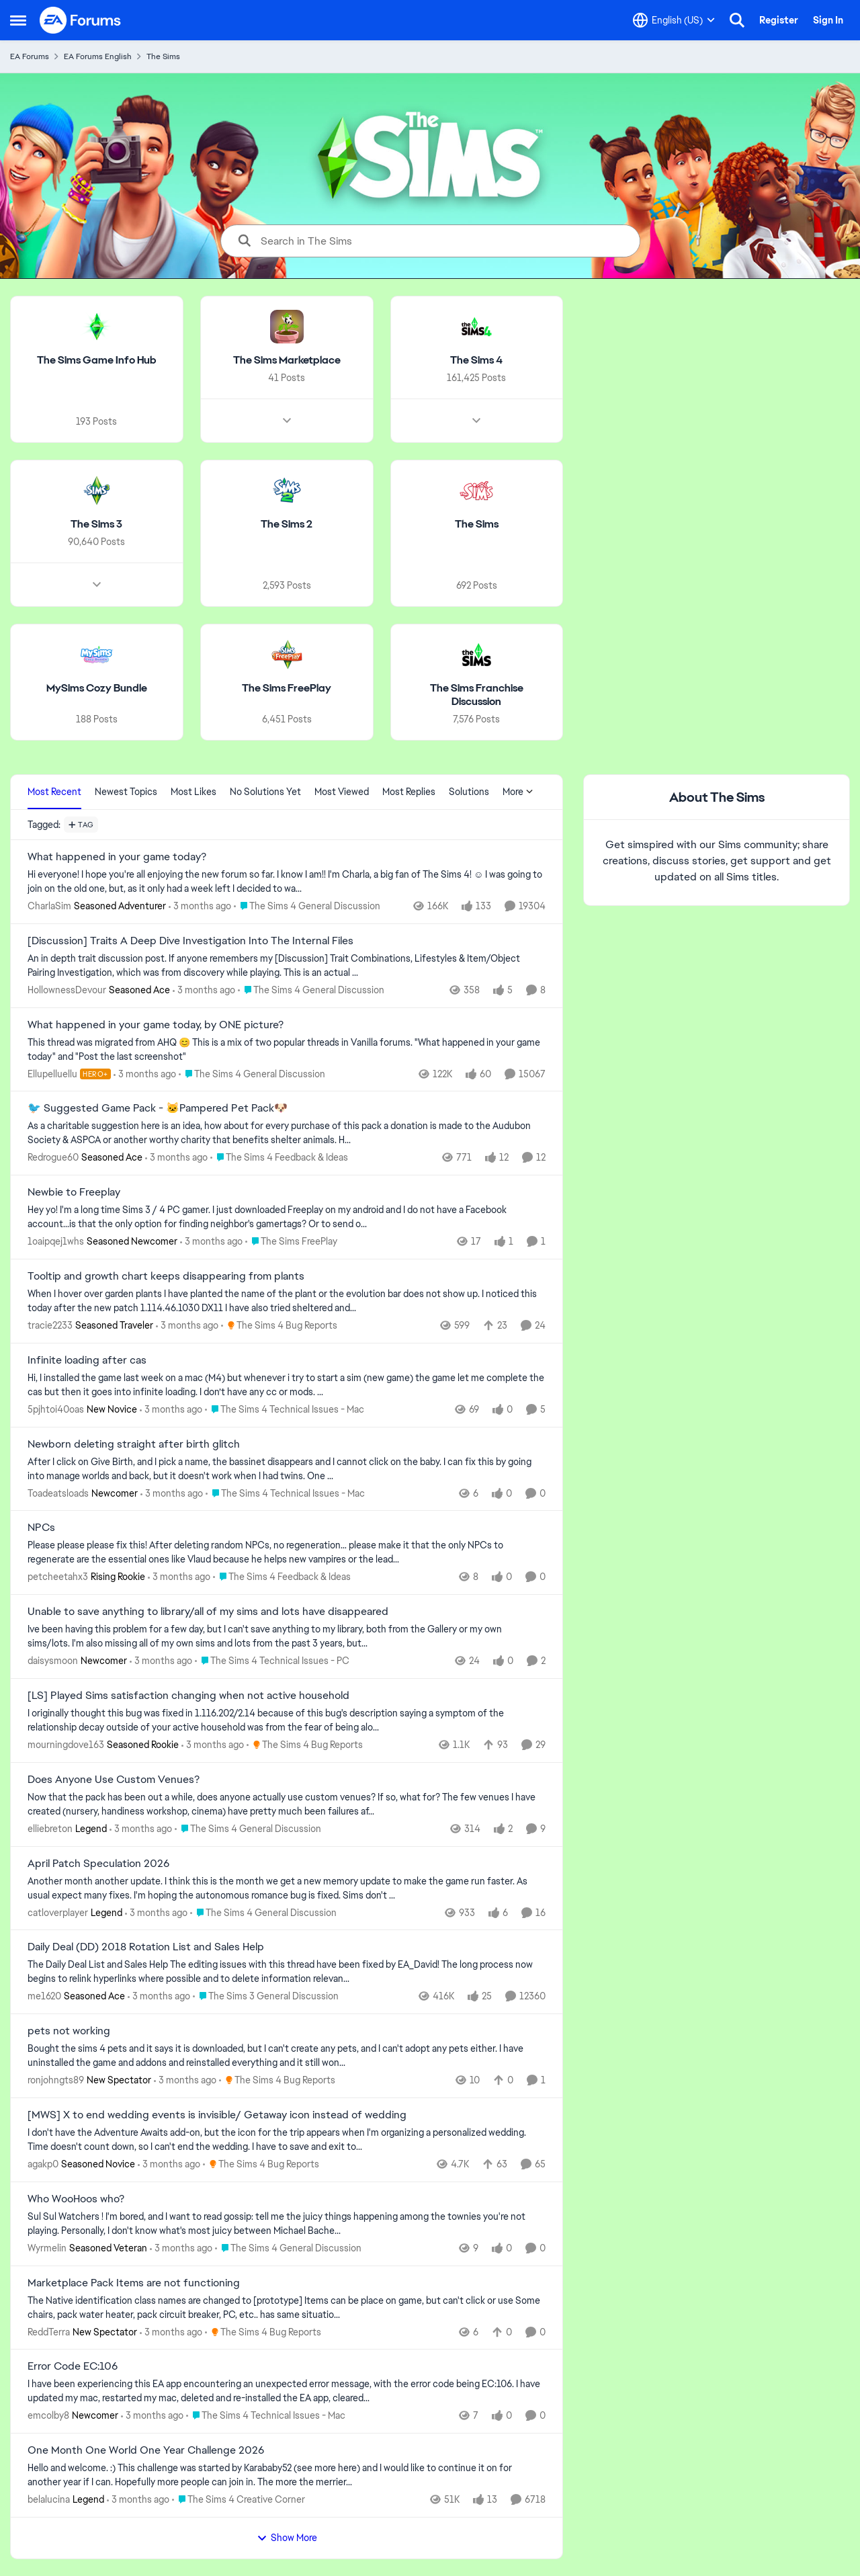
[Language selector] (674, 20)
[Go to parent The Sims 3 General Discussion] (266, 1996)
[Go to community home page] (81, 20)
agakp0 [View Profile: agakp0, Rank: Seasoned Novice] (43, 2164)
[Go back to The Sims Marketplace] (287, 361)
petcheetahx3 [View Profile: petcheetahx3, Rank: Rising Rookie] (58, 1577)
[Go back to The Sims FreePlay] (286, 688)
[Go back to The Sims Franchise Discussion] (477, 695)
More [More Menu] (518, 792)
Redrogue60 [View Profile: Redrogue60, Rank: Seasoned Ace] (53, 1157)
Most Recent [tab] (54, 792)
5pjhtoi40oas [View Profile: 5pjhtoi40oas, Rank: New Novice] (56, 1409)
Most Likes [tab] (193, 792)
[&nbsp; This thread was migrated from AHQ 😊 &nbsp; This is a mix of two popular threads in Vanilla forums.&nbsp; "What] (287, 1049)
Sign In (828, 20)
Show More (287, 2538)
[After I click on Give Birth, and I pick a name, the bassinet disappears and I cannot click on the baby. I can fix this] (287, 1468)
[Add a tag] (81, 825)
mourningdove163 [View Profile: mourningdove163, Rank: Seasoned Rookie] (66, 1745)
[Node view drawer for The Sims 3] (97, 584)
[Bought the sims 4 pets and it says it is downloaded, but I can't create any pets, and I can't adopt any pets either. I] (287, 2056)
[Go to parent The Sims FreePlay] (291, 1242)
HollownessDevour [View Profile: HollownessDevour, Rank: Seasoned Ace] (67, 990)
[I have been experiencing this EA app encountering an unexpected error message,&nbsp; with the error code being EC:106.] (287, 2391)
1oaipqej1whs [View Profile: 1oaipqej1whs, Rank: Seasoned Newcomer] (56, 1241)
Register (778, 20)
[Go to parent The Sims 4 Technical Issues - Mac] (284, 1410)
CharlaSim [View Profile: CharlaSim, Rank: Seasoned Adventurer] (49, 906)
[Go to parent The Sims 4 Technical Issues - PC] (272, 1661)
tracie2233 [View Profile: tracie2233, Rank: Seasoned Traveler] (50, 1325)
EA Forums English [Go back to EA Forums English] (98, 56)
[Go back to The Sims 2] (286, 524)
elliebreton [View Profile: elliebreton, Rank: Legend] (50, 1829)
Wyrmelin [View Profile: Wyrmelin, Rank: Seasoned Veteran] (47, 2248)
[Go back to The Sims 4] (476, 361)
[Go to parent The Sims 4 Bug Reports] (279, 1326)
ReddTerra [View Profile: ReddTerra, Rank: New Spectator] (49, 2331)
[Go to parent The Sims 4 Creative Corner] (238, 2500)
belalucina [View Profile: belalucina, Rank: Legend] (49, 2499)
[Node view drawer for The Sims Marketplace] (287, 421)
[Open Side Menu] (18, 20)
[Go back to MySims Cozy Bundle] (96, 688)
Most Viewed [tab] (341, 792)
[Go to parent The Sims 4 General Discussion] (307, 906)
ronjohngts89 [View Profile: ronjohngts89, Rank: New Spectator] (56, 2080)
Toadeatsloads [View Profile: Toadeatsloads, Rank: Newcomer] (58, 1493)
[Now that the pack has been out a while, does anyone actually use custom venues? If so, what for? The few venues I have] (287, 1804)
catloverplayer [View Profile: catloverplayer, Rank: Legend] (58, 1912)
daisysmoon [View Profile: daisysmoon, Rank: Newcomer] (53, 1661)
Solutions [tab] (469, 792)
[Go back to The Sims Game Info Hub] (97, 361)
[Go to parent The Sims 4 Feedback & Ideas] (279, 1158)
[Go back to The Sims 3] (96, 524)
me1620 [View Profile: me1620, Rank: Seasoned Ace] (44, 1996)
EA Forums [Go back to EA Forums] (29, 56)
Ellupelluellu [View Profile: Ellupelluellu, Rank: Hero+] (52, 1073)
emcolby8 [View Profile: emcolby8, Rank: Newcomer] (48, 2415)
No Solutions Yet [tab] (265, 792)
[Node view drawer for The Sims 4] (476, 421)
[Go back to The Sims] (477, 524)
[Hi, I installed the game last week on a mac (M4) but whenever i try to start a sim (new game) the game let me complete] (287, 1385)
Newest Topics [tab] (126, 792)
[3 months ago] (200, 906)
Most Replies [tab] (408, 792)
